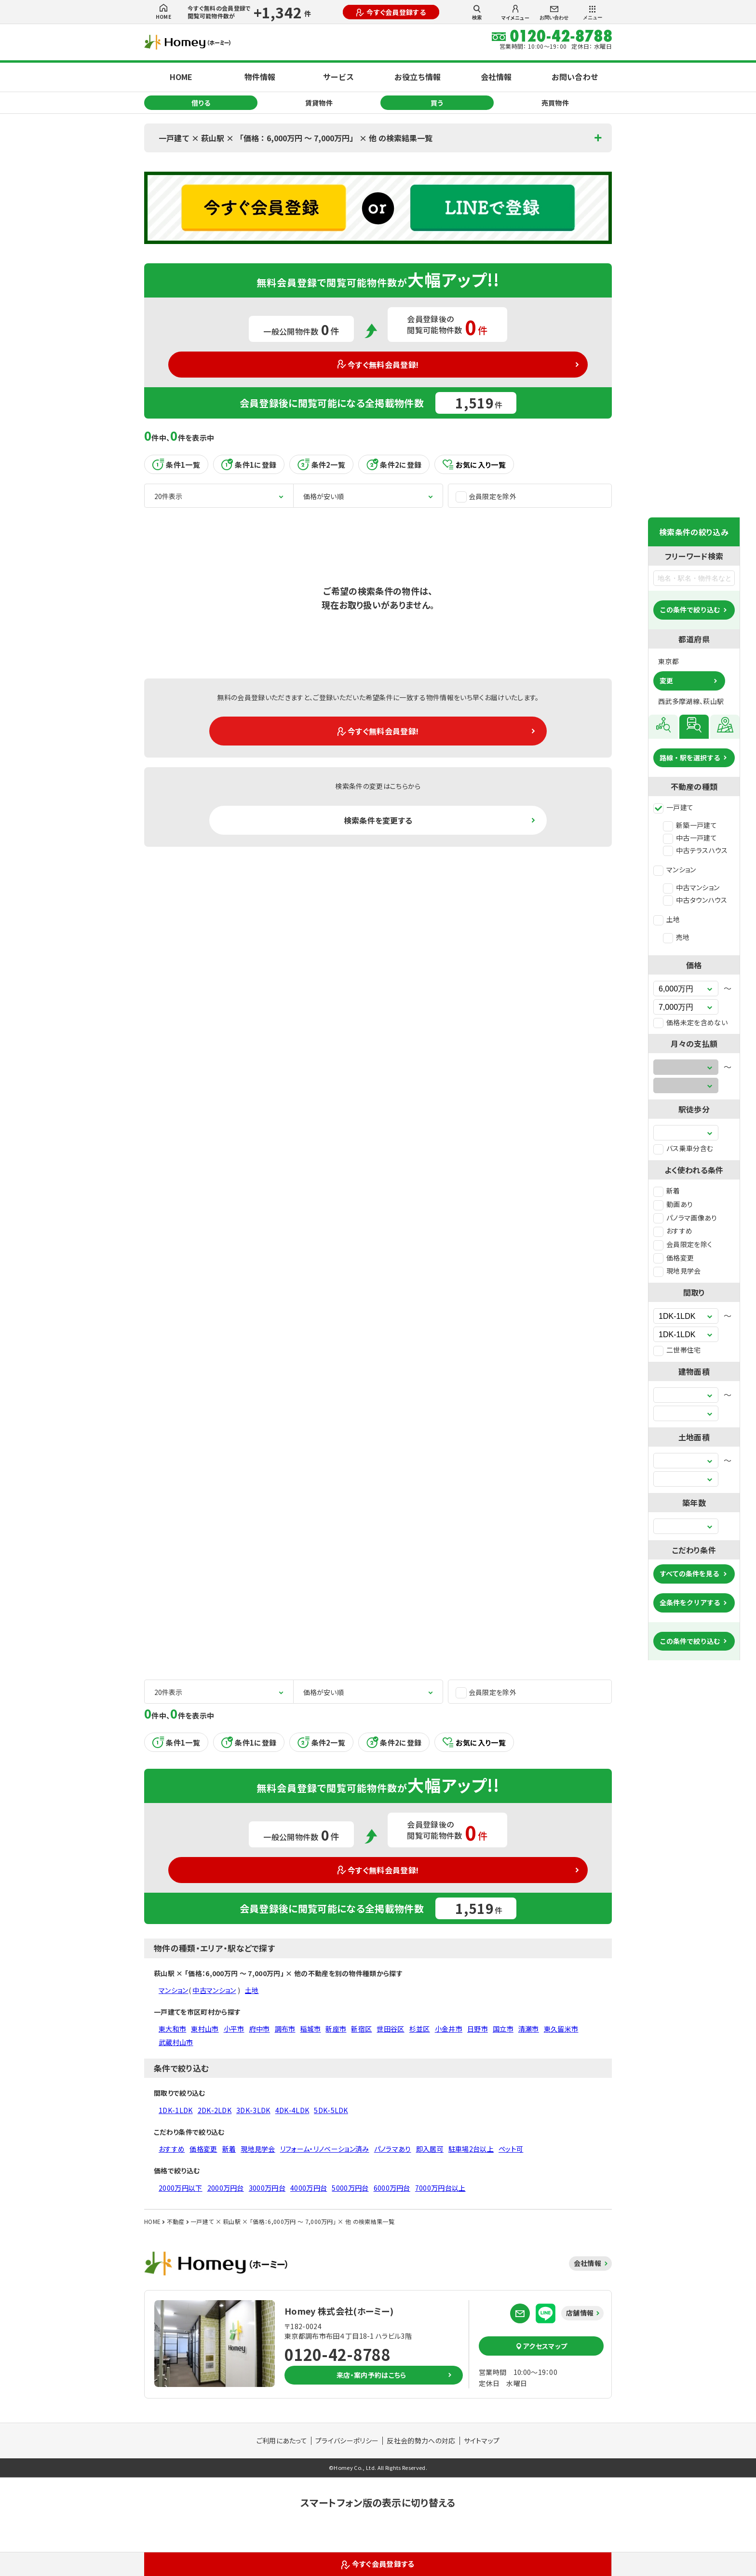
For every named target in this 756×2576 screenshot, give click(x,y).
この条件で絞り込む (690, 609)
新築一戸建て (690, 825)
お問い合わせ (554, 13)
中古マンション (691, 887)
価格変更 (673, 1257)
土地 (666, 919)
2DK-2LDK (215, 2110)
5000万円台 (350, 2188)
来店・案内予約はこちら (371, 2375)
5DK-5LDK (331, 2110)
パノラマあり (392, 2149)
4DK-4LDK (292, 2110)
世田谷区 (390, 2029)
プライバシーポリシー (346, 2440)
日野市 (477, 2029)
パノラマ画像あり (685, 1217)
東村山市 (204, 2029)
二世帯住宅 (677, 1350)
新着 (666, 1190)
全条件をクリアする (690, 1602)
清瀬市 (528, 2029)
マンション (674, 869)
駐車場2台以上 (471, 2149)
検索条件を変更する (378, 820)
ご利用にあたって (282, 2440)
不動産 (176, 2221)
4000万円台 (308, 2188)
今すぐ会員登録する (391, 12)
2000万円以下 (180, 2188)
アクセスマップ (541, 2346)
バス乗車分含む (683, 1148)
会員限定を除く (682, 1244)
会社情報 (496, 76)
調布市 (285, 2029)
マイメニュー (515, 13)
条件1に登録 (248, 464)
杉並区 (419, 2029)
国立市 (503, 2029)
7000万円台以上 (440, 2188)
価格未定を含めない (690, 1022)
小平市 (234, 2029)
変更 (666, 680)
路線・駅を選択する (690, 757)
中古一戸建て (690, 837)
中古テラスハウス (695, 850)
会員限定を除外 (486, 496)
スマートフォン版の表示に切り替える (377, 2502)
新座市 (335, 2029)
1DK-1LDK (176, 2110)
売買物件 (555, 103)
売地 (676, 937)
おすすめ (672, 1230)
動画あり (673, 1204)
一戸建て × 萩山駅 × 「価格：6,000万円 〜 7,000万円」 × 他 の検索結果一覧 (295, 138)
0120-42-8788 (337, 2354)
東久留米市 (561, 2029)
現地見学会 (677, 1270)
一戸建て (673, 807)
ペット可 (511, 2149)
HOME (163, 12)
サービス (338, 76)
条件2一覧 (321, 464)
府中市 (259, 2029)
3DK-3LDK (253, 2110)
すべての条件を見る (689, 1573)
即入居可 (430, 2149)
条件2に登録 (393, 464)
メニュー (592, 13)
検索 (477, 12)
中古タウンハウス (695, 900)
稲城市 (310, 2029)
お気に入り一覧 (474, 465)
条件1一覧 (176, 464)
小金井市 (448, 2029)
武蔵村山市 (176, 2042)
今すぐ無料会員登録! (378, 364)
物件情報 (259, 76)
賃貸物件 (319, 103)
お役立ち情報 (417, 76)
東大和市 (172, 2029)
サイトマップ (482, 2440)
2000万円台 (225, 2188)
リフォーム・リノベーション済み (324, 2149)
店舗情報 (580, 2313)
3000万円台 (267, 2188)
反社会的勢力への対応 (421, 2440)
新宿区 (361, 2029)
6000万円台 (392, 2188)
